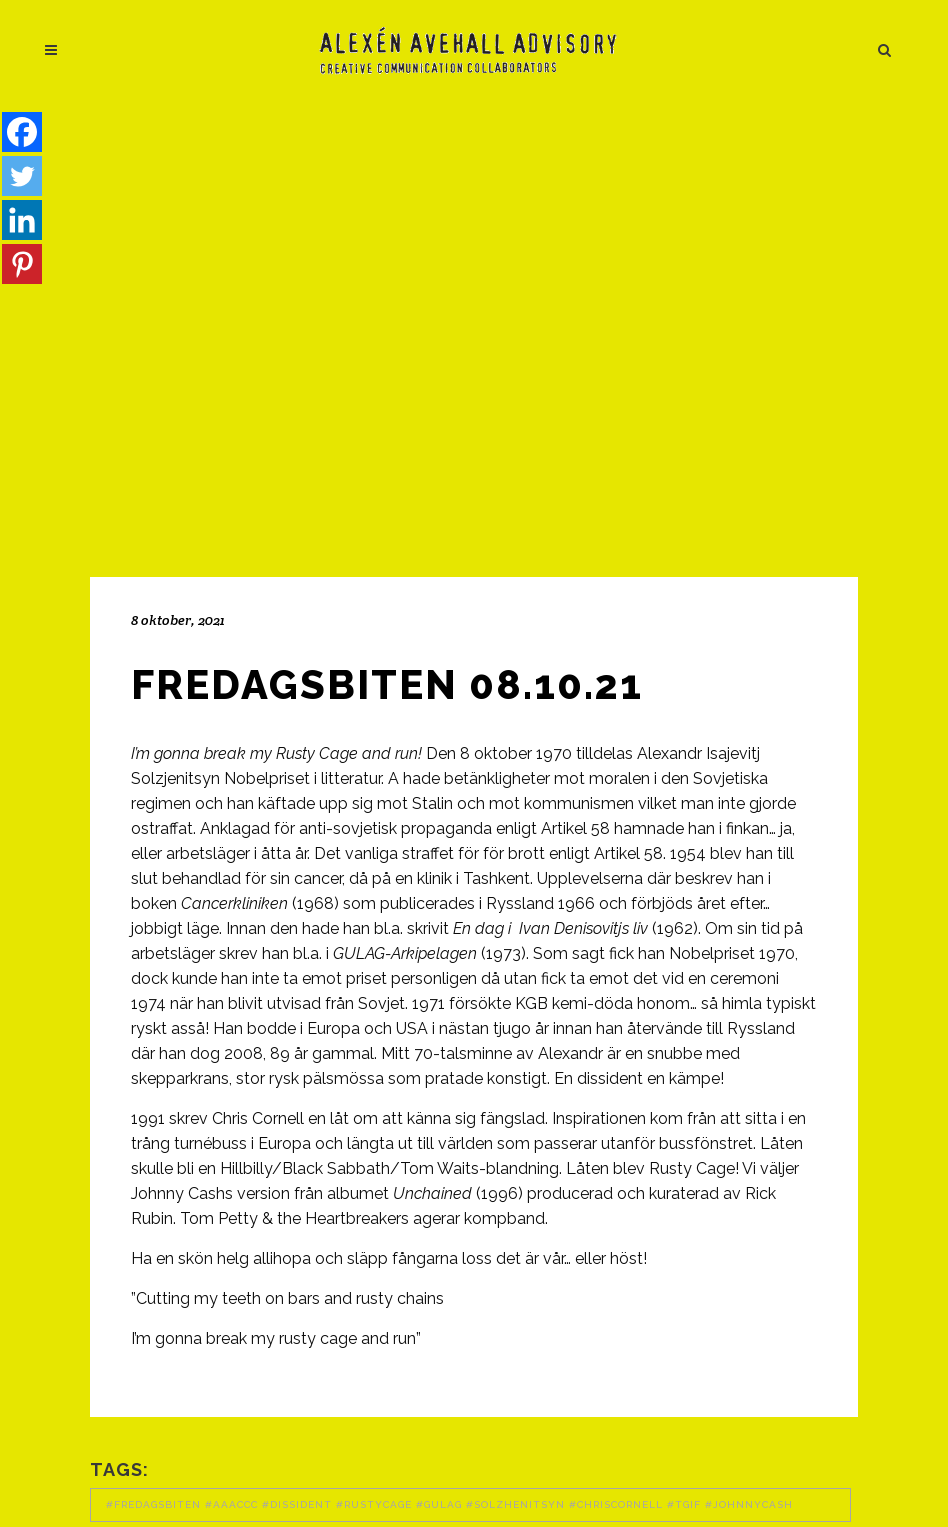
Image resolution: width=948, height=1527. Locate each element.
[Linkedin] (22, 220)
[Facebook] (22, 132)
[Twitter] (22, 176)
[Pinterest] (22, 264)
